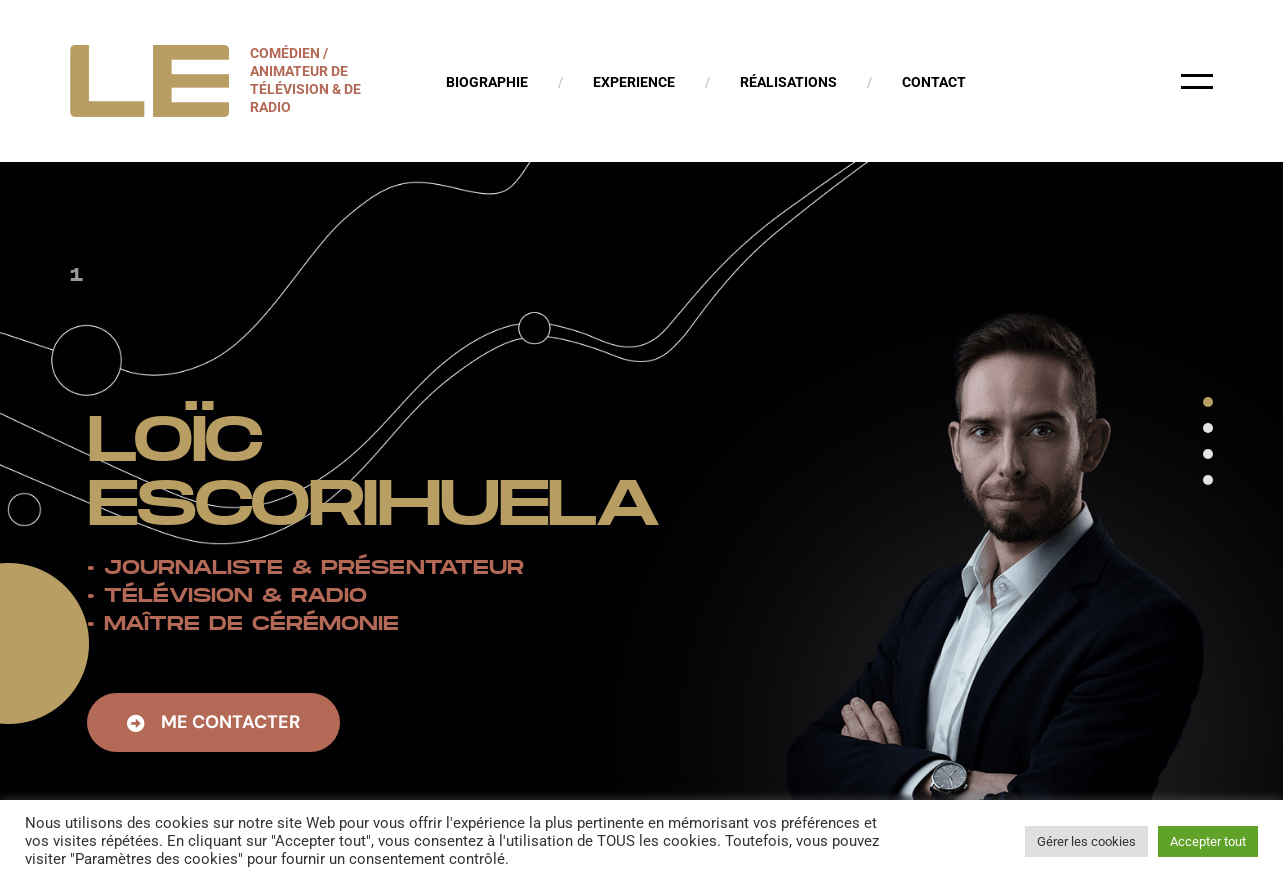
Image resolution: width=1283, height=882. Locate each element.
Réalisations (788, 82)
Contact (934, 82)
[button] (213, 725)
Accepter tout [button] (1208, 841)
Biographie (487, 82)
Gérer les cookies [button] (1086, 841)
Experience (634, 82)
